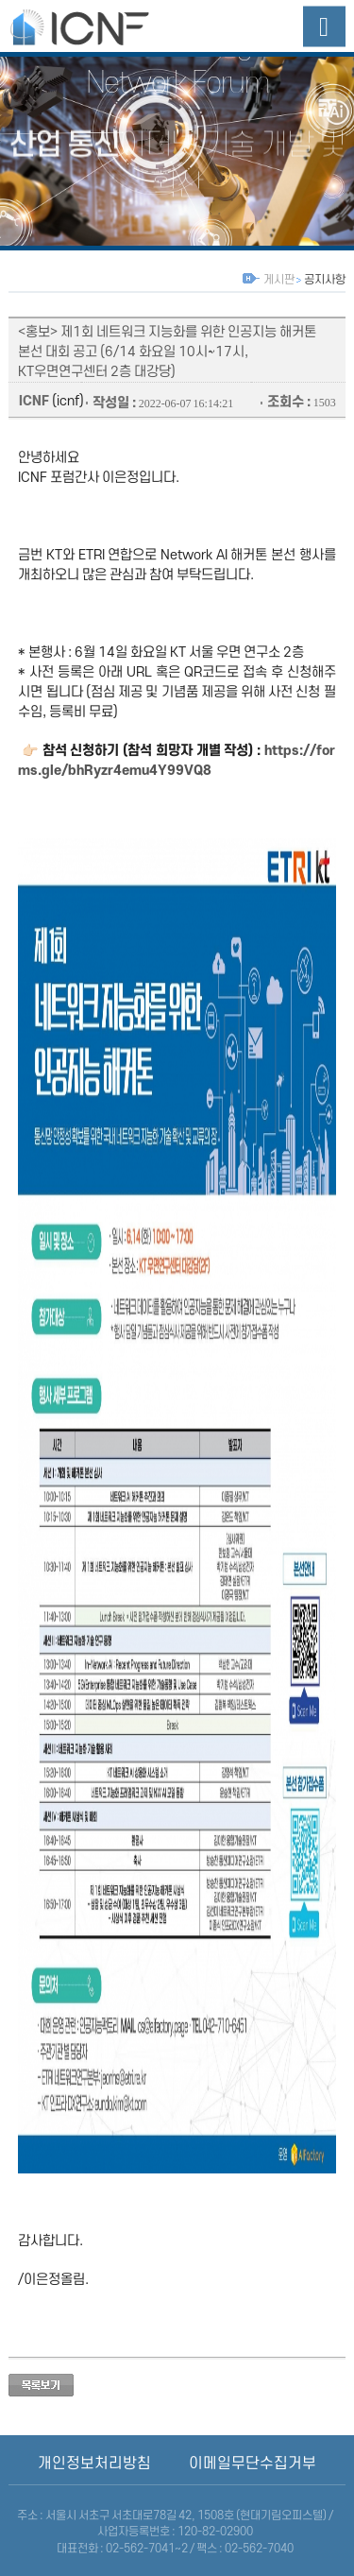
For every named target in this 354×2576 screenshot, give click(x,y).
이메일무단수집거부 (252, 2463)
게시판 (278, 279)
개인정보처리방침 (94, 2463)
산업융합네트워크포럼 (98, 26)
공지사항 (324, 279)
